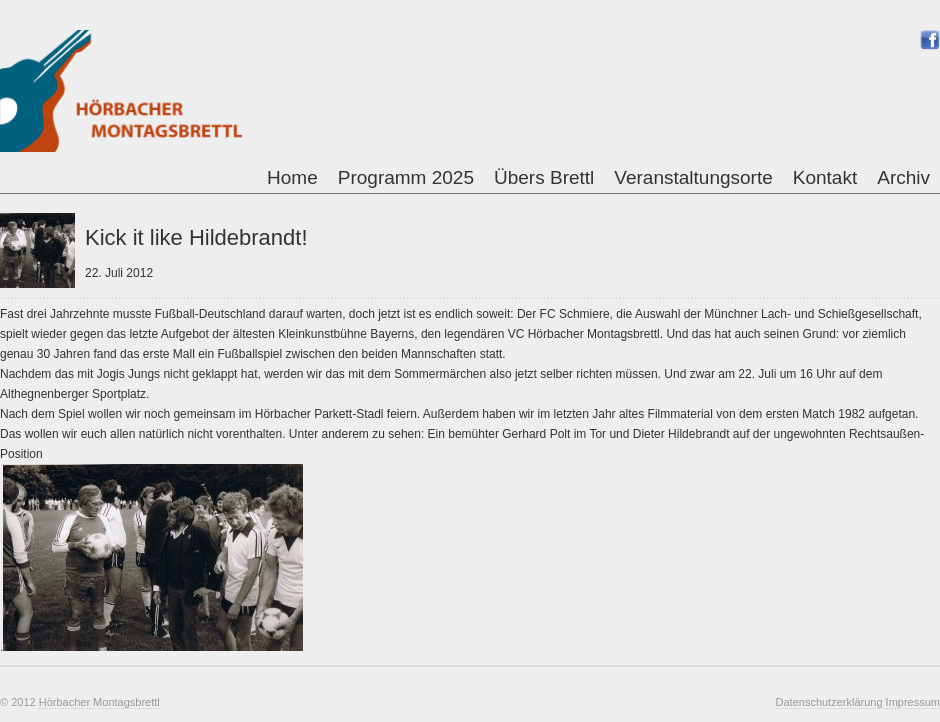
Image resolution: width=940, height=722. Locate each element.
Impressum (913, 702)
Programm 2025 (406, 177)
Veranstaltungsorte (693, 177)
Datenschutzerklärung (831, 702)
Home (292, 177)
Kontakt (825, 177)
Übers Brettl (544, 177)
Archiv (903, 177)
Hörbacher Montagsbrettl (99, 702)
